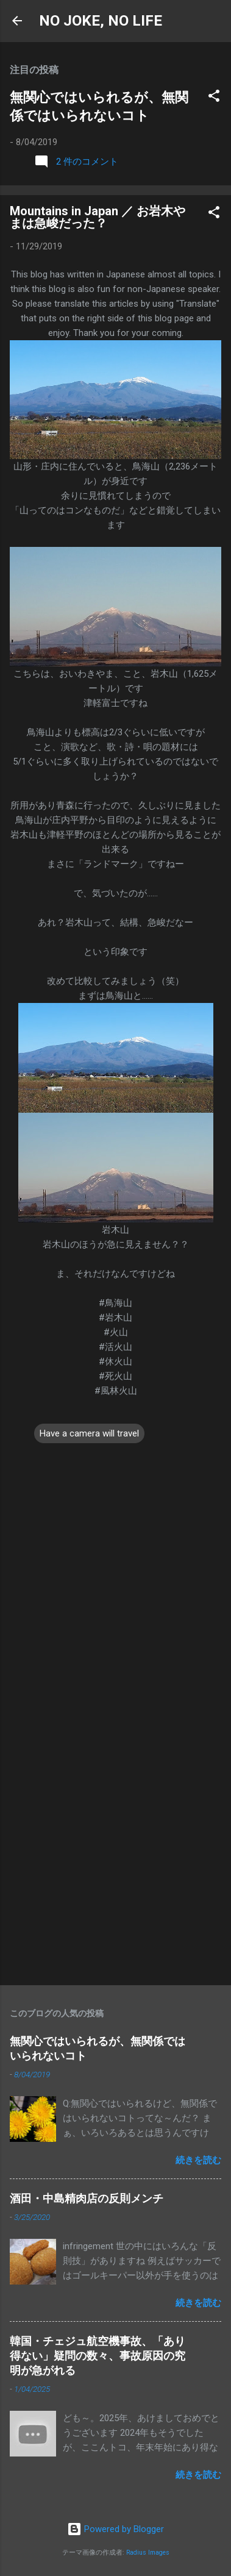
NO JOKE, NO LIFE (100, 20)
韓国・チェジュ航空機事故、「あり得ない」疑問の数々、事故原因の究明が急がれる (97, 2356)
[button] (214, 97)
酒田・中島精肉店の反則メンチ (86, 2198)
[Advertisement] (115, 1850)
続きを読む (198, 2160)
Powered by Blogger (115, 2529)
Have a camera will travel (89, 1433)
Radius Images (147, 2552)
